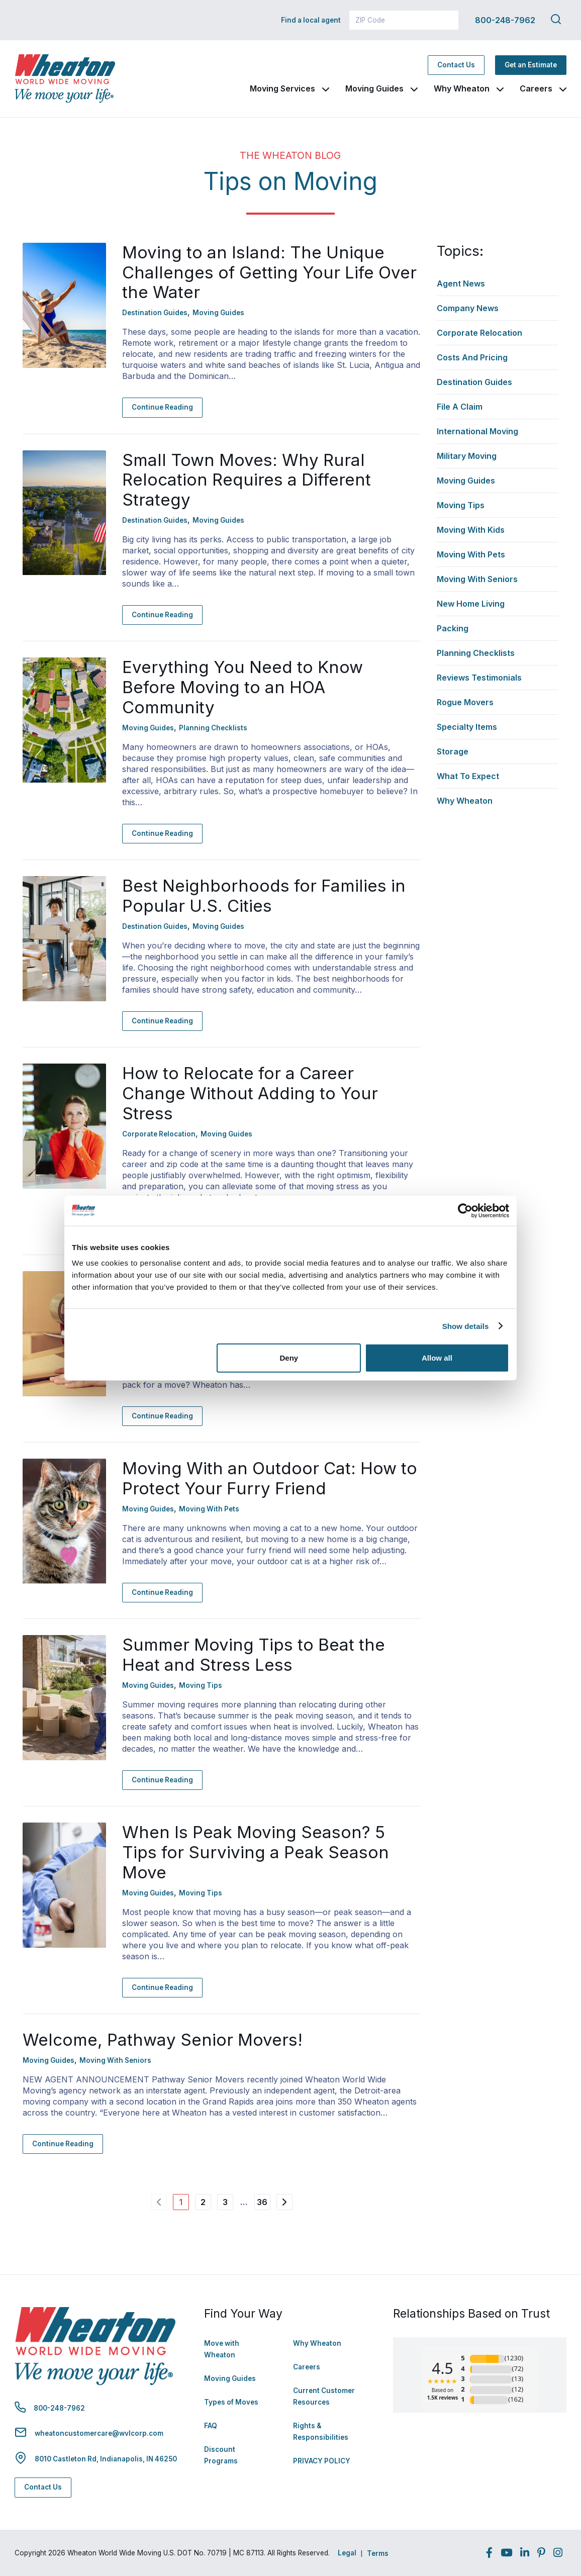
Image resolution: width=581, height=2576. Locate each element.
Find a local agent (311, 20)
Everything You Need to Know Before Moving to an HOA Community (242, 687)
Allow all (437, 1358)
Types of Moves (231, 2402)
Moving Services (282, 88)
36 (262, 2202)
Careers (536, 88)
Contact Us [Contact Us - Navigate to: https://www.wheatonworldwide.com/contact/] (456, 65)
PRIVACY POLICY (321, 2461)
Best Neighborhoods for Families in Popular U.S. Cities (264, 896)
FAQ (210, 2426)
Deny (289, 1358)
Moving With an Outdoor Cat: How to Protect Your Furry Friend (269, 1478)
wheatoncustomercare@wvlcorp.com (99, 2433)
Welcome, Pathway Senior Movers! (163, 2040)
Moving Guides (374, 88)
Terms (378, 2553)
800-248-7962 (505, 20)
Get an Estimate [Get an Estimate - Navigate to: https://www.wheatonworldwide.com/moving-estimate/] (531, 65)
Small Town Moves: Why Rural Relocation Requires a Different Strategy (246, 480)
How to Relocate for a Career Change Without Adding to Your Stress (250, 1093)
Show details (465, 1325)
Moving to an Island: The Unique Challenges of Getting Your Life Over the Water (269, 272)
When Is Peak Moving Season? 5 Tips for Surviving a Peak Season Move (255, 1852)
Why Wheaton (462, 88)
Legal (347, 2553)
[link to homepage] (65, 78)
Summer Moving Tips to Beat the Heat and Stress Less (253, 1655)
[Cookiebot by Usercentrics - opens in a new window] (465, 1210)
